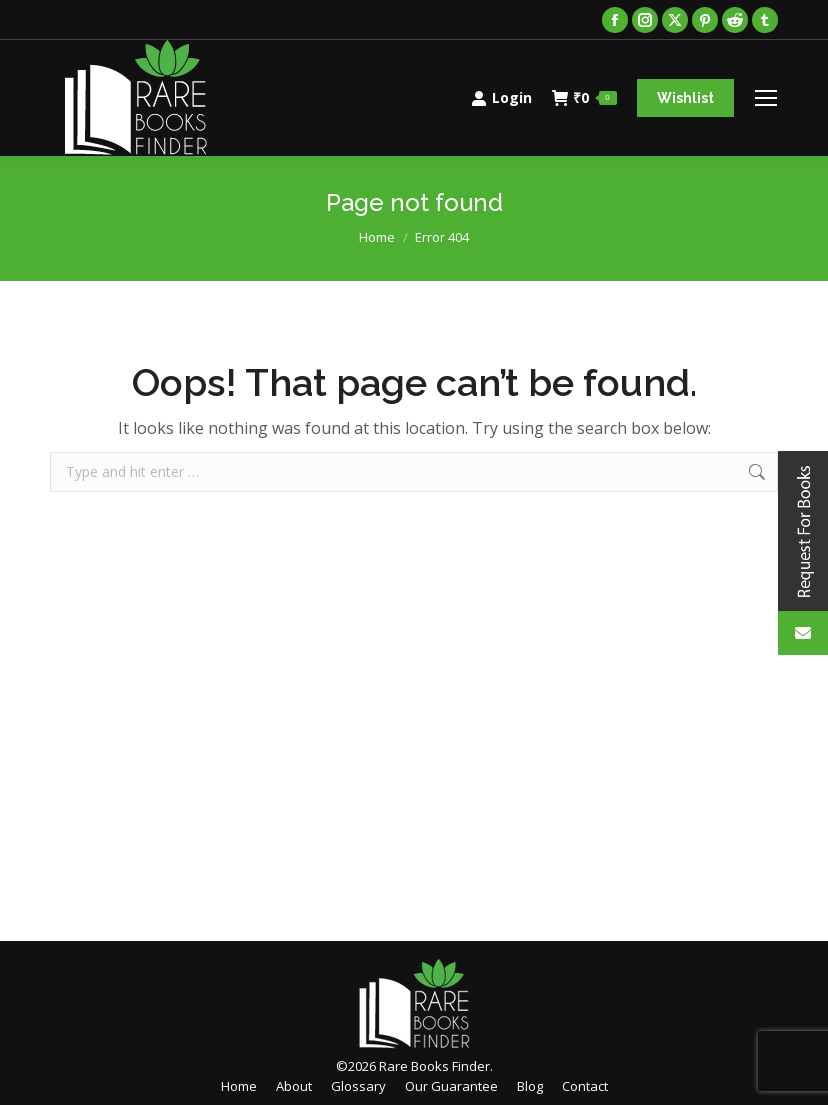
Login (501, 98)
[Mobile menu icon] (766, 98)
